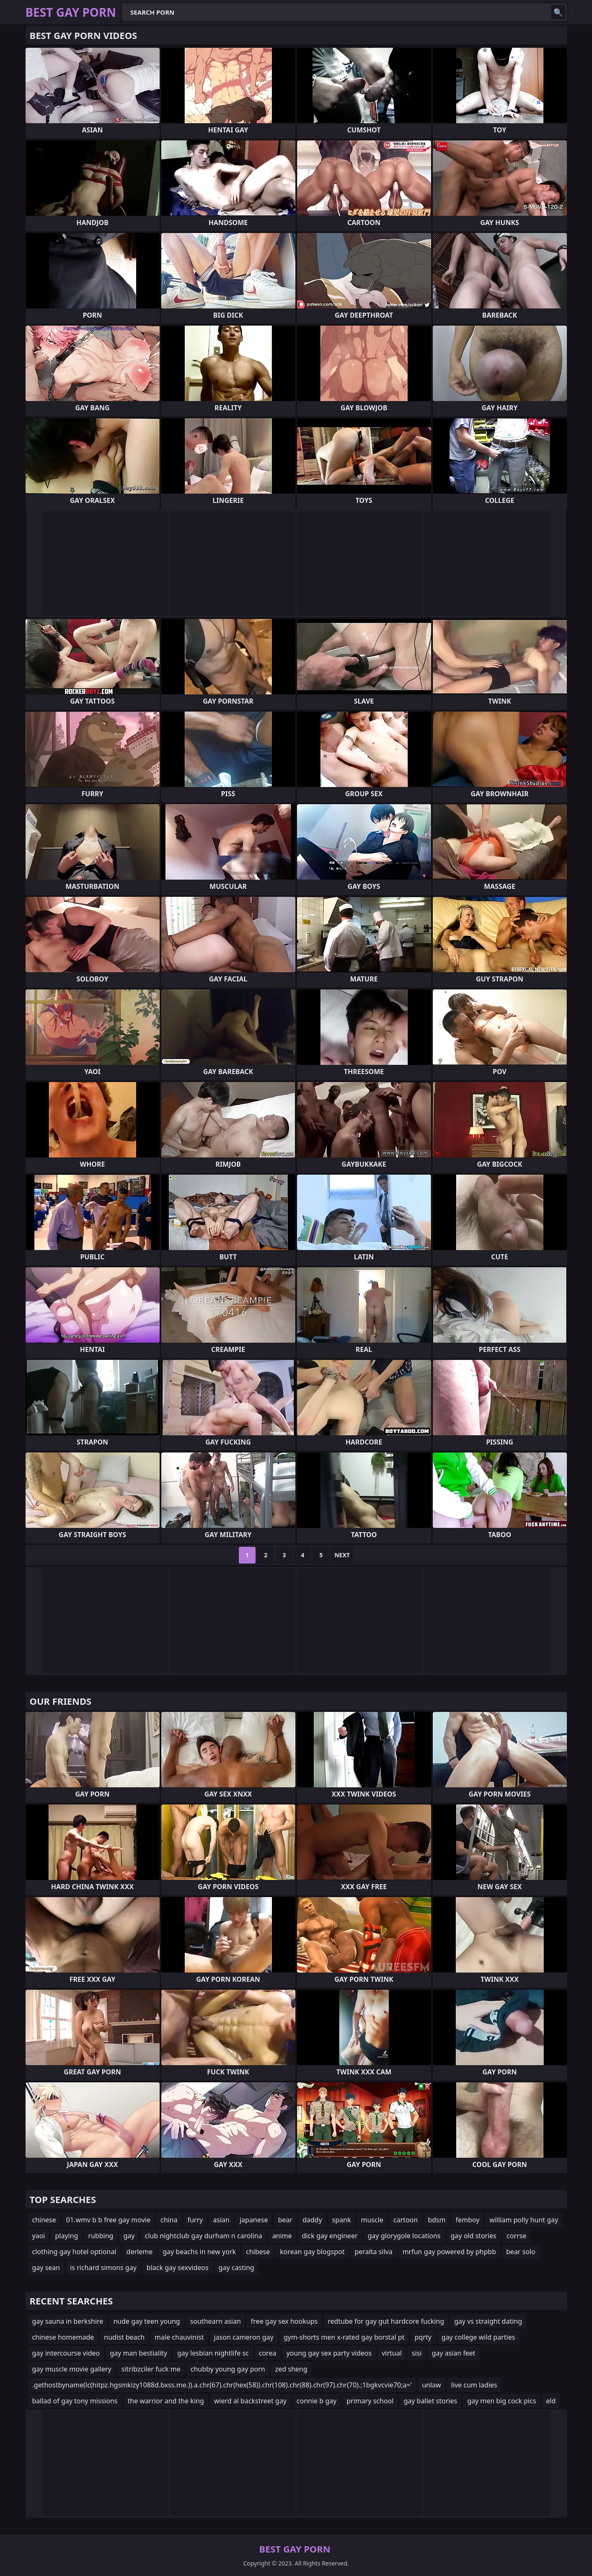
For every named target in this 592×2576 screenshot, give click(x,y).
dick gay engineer (330, 2235)
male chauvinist (179, 2337)
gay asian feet (453, 2353)
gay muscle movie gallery (71, 2369)
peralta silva (373, 2251)
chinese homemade (63, 2337)
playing (66, 2235)
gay (128, 2235)
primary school (369, 2400)
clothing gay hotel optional (74, 2251)
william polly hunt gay (523, 2219)
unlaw (431, 2385)
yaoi (38, 2235)
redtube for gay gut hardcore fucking (386, 2321)
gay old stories (474, 2235)
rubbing (100, 2235)
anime (282, 2235)
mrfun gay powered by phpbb (449, 2251)
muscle (372, 2219)
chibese (258, 2251)
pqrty (422, 2337)
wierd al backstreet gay (250, 2400)
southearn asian (215, 2321)
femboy (467, 2219)
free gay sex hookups (284, 2321)
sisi (417, 2353)
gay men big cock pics (501, 2400)
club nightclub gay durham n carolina (203, 2235)
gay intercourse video (66, 2353)
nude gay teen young (146, 2321)
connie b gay (316, 2400)
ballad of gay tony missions (75, 2400)
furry (195, 2219)
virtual (392, 2353)
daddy (312, 2219)
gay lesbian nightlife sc (213, 2353)
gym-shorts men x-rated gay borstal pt (344, 2337)
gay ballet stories (430, 2400)
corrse (516, 2235)
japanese (254, 2219)
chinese (44, 2219)
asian (221, 2219)
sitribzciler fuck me (151, 2369)
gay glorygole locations (404, 2235)
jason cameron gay (243, 2337)
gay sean (46, 2267)
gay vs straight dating (488, 2321)
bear (285, 2219)
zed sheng (291, 2369)
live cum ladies (474, 2385)
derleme (140, 2251)
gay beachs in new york (199, 2251)
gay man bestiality (138, 2353)
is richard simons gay (103, 2267)
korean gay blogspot (312, 2251)
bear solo (520, 2251)
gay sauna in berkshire (67, 2321)
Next (342, 1555)
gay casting (236, 2267)
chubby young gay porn (228, 2369)
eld (551, 2400)
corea (268, 2353)
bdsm (436, 2219)
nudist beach (124, 2337)
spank (341, 2219)
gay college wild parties (478, 2337)
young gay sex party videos (329, 2353)
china (169, 2219)
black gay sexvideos (178, 2267)
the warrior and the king (165, 2400)
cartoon (405, 2219)
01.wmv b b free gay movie (108, 2219)
